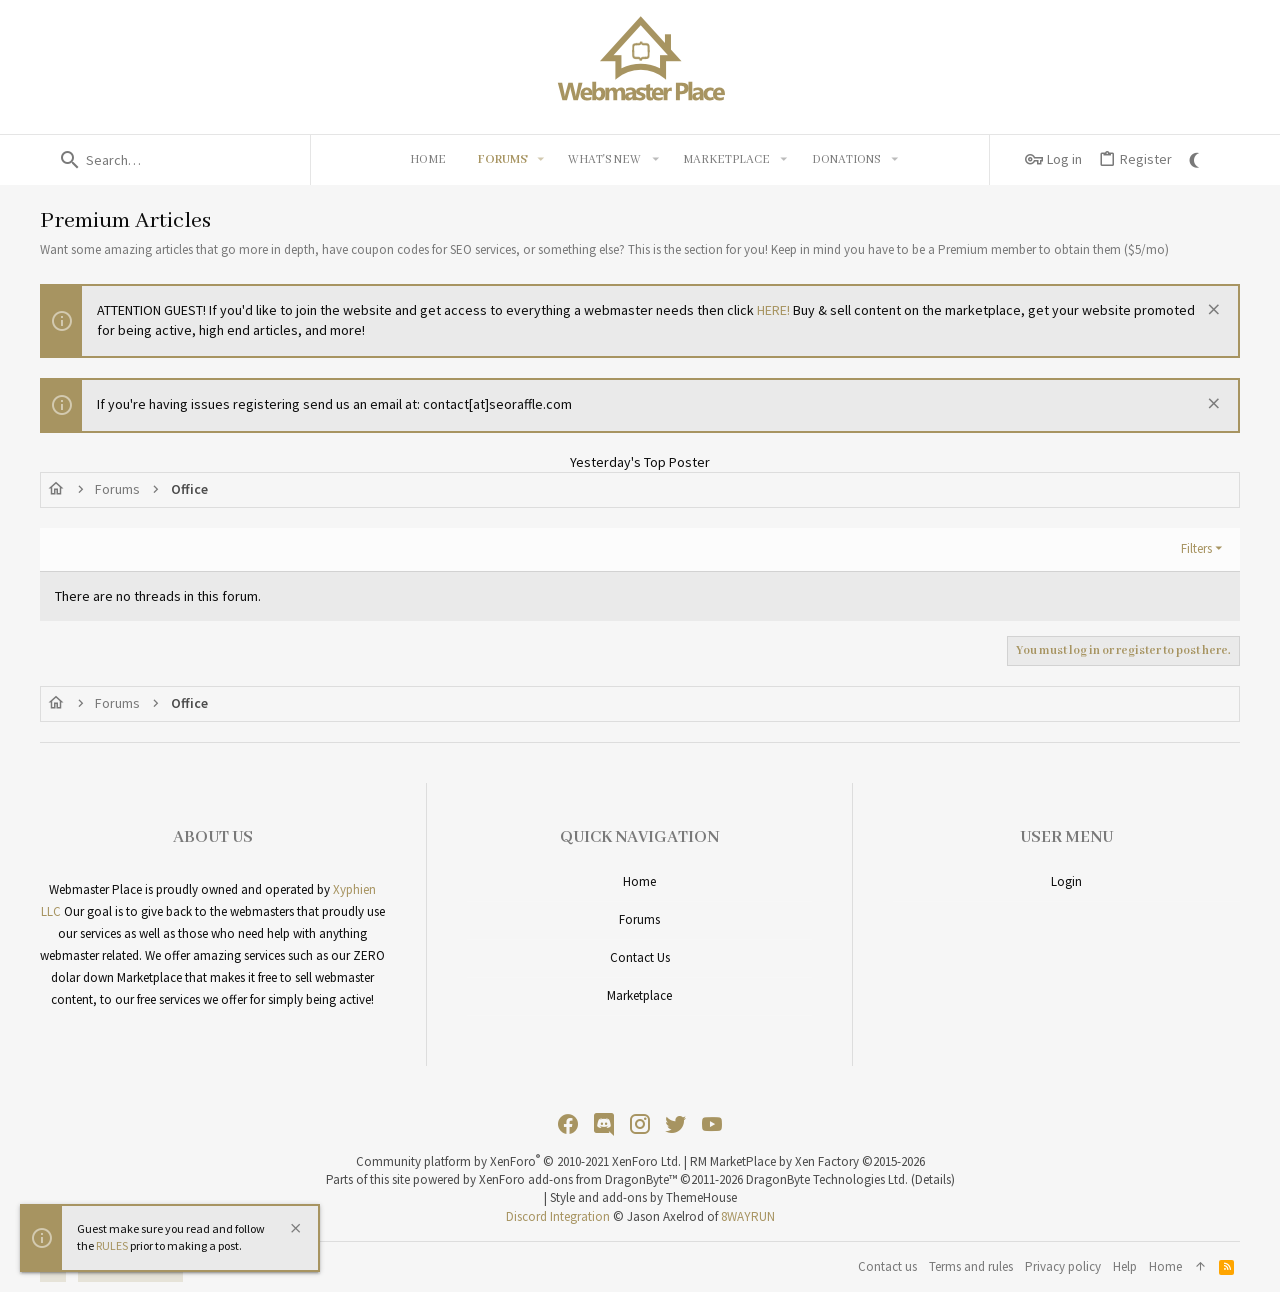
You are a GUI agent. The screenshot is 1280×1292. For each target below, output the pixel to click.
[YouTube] (712, 1124)
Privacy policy (1063, 1266)
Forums (639, 919)
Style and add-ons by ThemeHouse (643, 1197)
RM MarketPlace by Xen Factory (807, 1161)
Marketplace (639, 995)
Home (639, 881)
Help (1125, 1266)
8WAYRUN (748, 1216)
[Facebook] (568, 1124)
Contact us (640, 957)
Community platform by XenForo (518, 1161)
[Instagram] (640, 1124)
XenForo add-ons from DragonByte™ (578, 1179)
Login (1066, 881)
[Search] (175, 160)
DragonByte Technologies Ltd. (827, 1179)
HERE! (773, 310)
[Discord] (604, 1124)
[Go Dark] (1197, 160)
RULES (112, 1245)
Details (933, 1179)
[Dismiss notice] (1211, 311)
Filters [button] (1196, 548)
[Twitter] (676, 1124)
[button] (541, 159)
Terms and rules (971, 1266)
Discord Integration (558, 1216)
